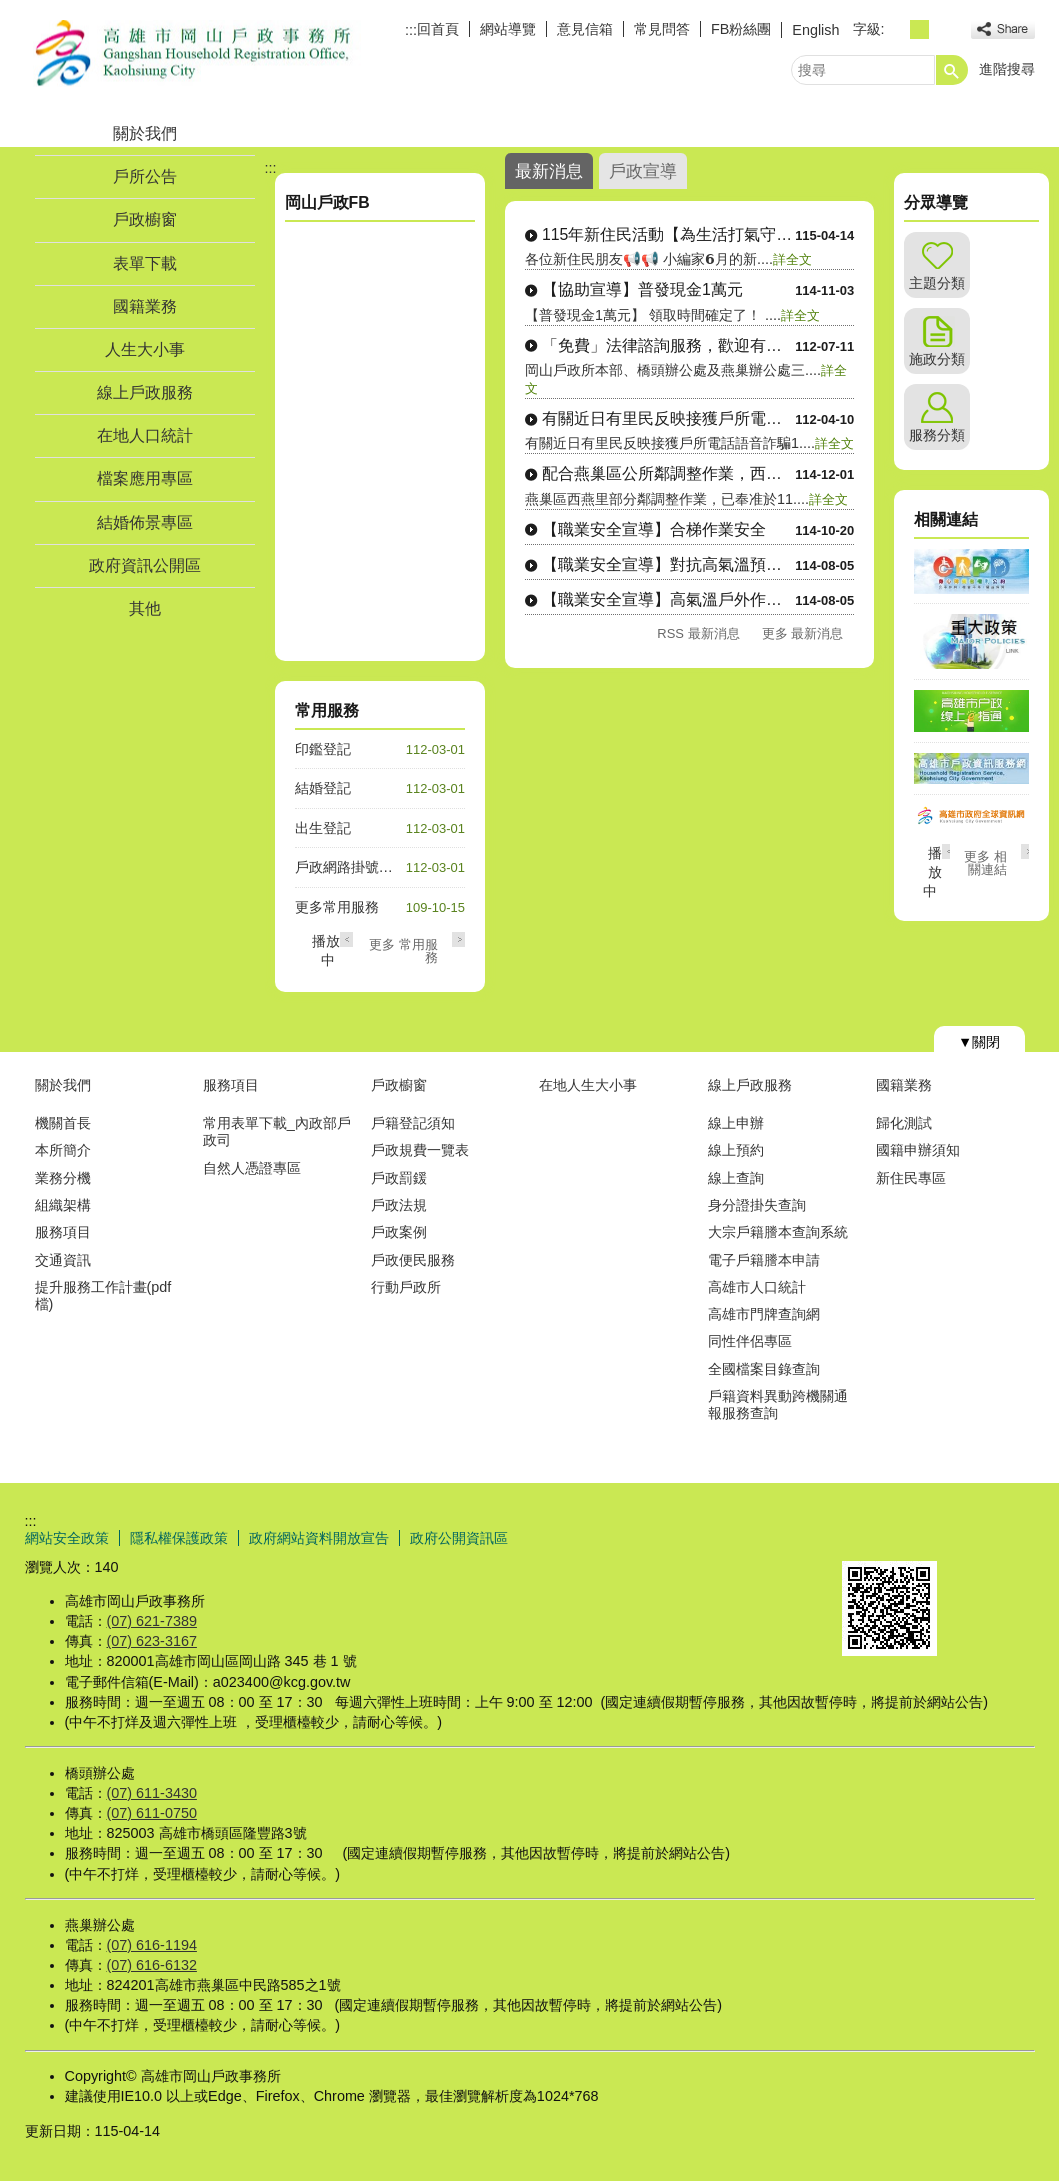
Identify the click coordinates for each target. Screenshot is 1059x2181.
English (815, 30)
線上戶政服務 (145, 392)
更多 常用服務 (403, 951)
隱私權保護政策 (179, 1538)
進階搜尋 (1007, 69)
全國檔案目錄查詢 (764, 1369)
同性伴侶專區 (750, 1341)
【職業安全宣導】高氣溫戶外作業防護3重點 (668, 599)
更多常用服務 (337, 907)
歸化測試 (904, 1123)
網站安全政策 (67, 1538)
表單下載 (145, 263)
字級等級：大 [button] (941, 29)
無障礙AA (962, 1537)
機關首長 (63, 1123)
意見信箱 (585, 29)
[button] (952, 70)
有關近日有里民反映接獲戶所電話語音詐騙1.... (668, 418)
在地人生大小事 (588, 1085)
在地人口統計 (145, 435)
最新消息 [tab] (549, 171)
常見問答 (662, 29)
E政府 (863, 1535)
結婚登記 (323, 788)
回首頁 (438, 29)
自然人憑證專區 (252, 1168)
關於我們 (145, 133)
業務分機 (63, 1178)
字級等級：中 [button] (919, 29)
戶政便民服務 (413, 1260)
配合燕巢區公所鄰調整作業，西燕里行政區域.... (668, 473)
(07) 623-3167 (152, 1641)
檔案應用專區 (145, 478)
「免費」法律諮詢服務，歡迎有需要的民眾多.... (668, 345)
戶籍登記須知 (413, 1123)
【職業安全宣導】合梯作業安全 (654, 529)
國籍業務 (145, 306)
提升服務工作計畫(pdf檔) (103, 1295)
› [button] (458, 939)
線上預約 (736, 1150)
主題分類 (937, 283)
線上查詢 (736, 1178)
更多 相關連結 (985, 863)
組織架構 (63, 1205)
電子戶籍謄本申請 (764, 1260)
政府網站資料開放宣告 (319, 1538)
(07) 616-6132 (152, 1965)
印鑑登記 (323, 749)
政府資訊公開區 (145, 565)
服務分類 (937, 435)
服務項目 (63, 1232)
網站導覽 (508, 29)
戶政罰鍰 (399, 1178)
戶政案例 (399, 1232)
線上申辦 (736, 1123)
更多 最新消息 (803, 633)
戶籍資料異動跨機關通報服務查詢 (778, 1404)
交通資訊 (63, 1260)
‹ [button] (346, 939)
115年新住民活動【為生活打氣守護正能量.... (668, 234)
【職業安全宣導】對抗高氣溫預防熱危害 (668, 564)
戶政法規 (399, 1205)
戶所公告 (145, 176)
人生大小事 (145, 349)
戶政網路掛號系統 (351, 867)
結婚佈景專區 (145, 522)
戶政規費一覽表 (420, 1150)
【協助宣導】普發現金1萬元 (642, 289)
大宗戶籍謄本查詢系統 (778, 1232)
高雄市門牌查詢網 (764, 1314)
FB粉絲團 (741, 29)
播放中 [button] (932, 872)
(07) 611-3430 (152, 1793)
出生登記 (323, 828)
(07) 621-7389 (152, 1621)
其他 (145, 608)
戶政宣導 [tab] (643, 171)
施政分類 (937, 359)
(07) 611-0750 (152, 1813)
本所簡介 (63, 1150)
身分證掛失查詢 (757, 1205)
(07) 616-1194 (152, 1945)
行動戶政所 (406, 1287)
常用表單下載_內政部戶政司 (277, 1131)
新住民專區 (911, 1178)
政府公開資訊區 (459, 1538)
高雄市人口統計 (757, 1287)
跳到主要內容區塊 (10, 10)
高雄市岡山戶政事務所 (194, 53)
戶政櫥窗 (145, 219)
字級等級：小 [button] (897, 29)
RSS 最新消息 (698, 633)
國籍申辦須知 (918, 1150)
